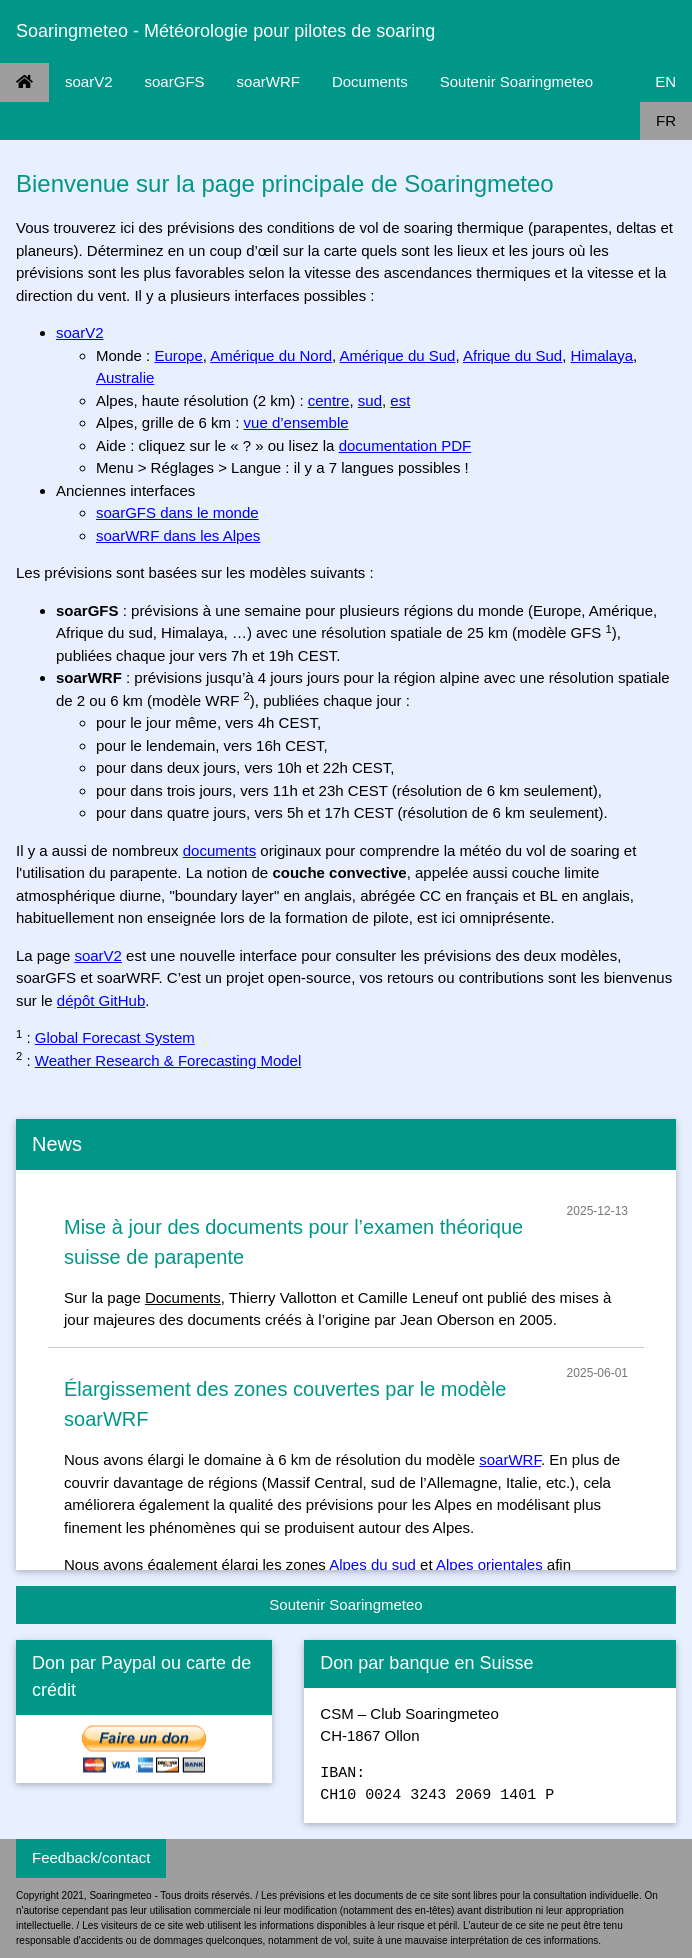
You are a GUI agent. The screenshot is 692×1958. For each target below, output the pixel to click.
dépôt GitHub (101, 1000)
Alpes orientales (489, 1564)
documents (219, 850)
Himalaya (602, 355)
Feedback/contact (91, 1857)
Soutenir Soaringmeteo (516, 81)
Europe (178, 355)
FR (666, 120)
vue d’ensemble (296, 422)
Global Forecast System (115, 1037)
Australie (125, 377)
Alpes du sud (372, 1564)
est (400, 400)
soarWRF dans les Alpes (178, 535)
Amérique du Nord (271, 355)
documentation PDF (405, 445)
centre (329, 400)
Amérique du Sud (398, 355)
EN (665, 81)
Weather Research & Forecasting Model (168, 1060)
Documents (370, 81)
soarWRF (268, 81)
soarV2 (89, 81)
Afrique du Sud (512, 355)
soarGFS (175, 81)
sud (370, 400)
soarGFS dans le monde (177, 512)
